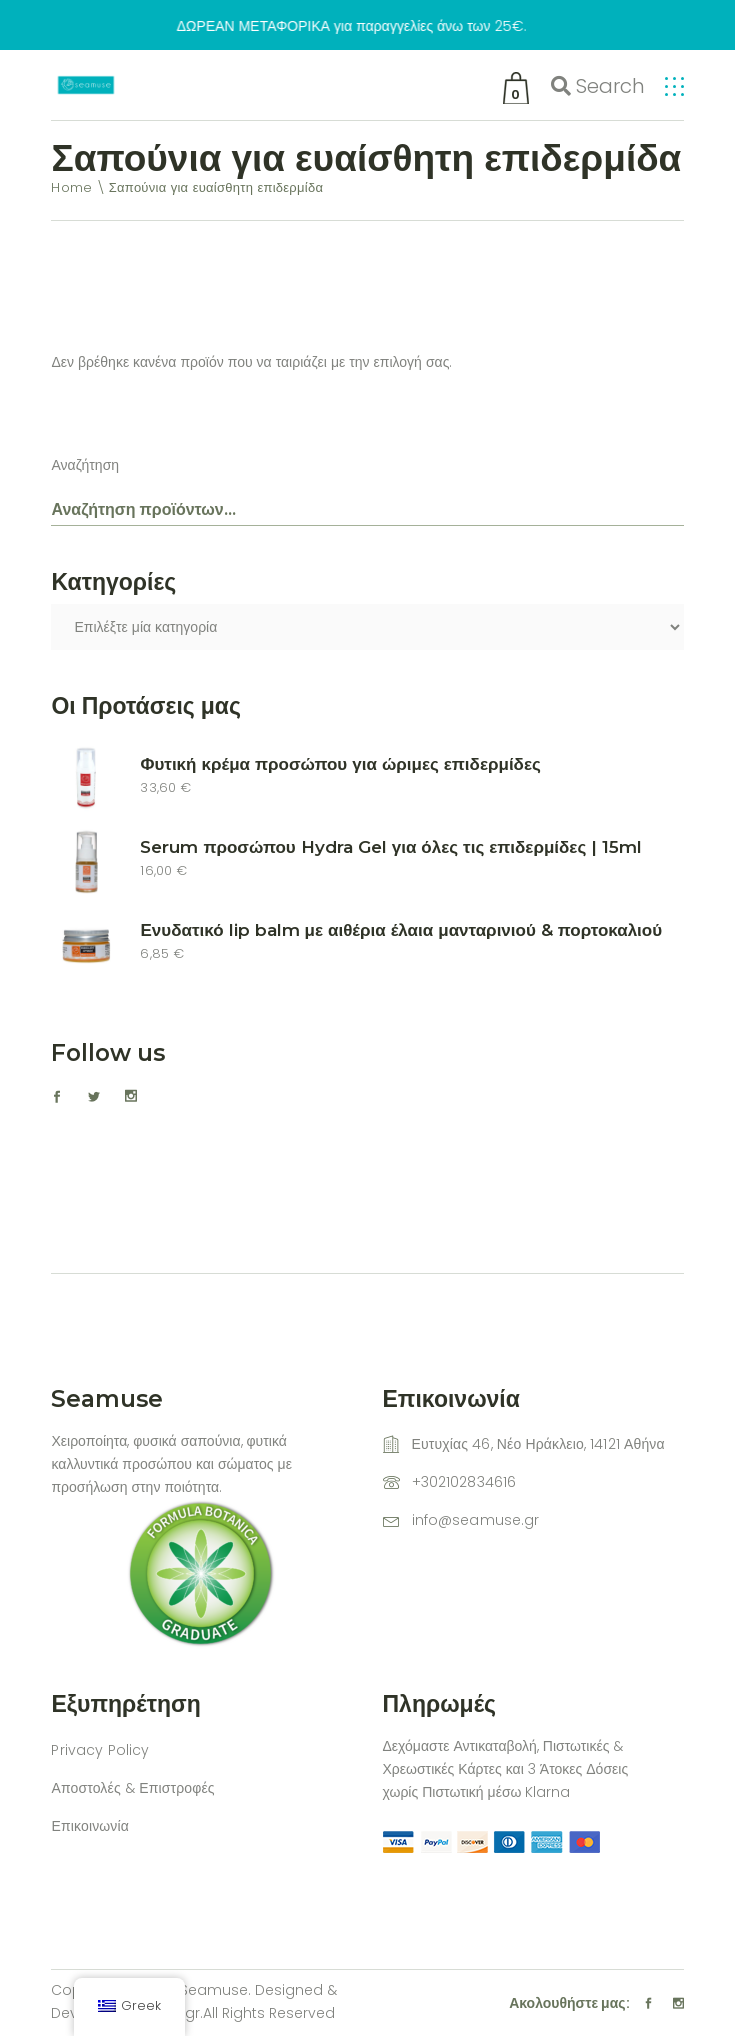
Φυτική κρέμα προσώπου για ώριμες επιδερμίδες (340, 764)
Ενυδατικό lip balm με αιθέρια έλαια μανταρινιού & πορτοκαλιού (401, 930)
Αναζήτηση (85, 465)
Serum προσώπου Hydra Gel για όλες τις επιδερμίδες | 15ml (391, 847)
